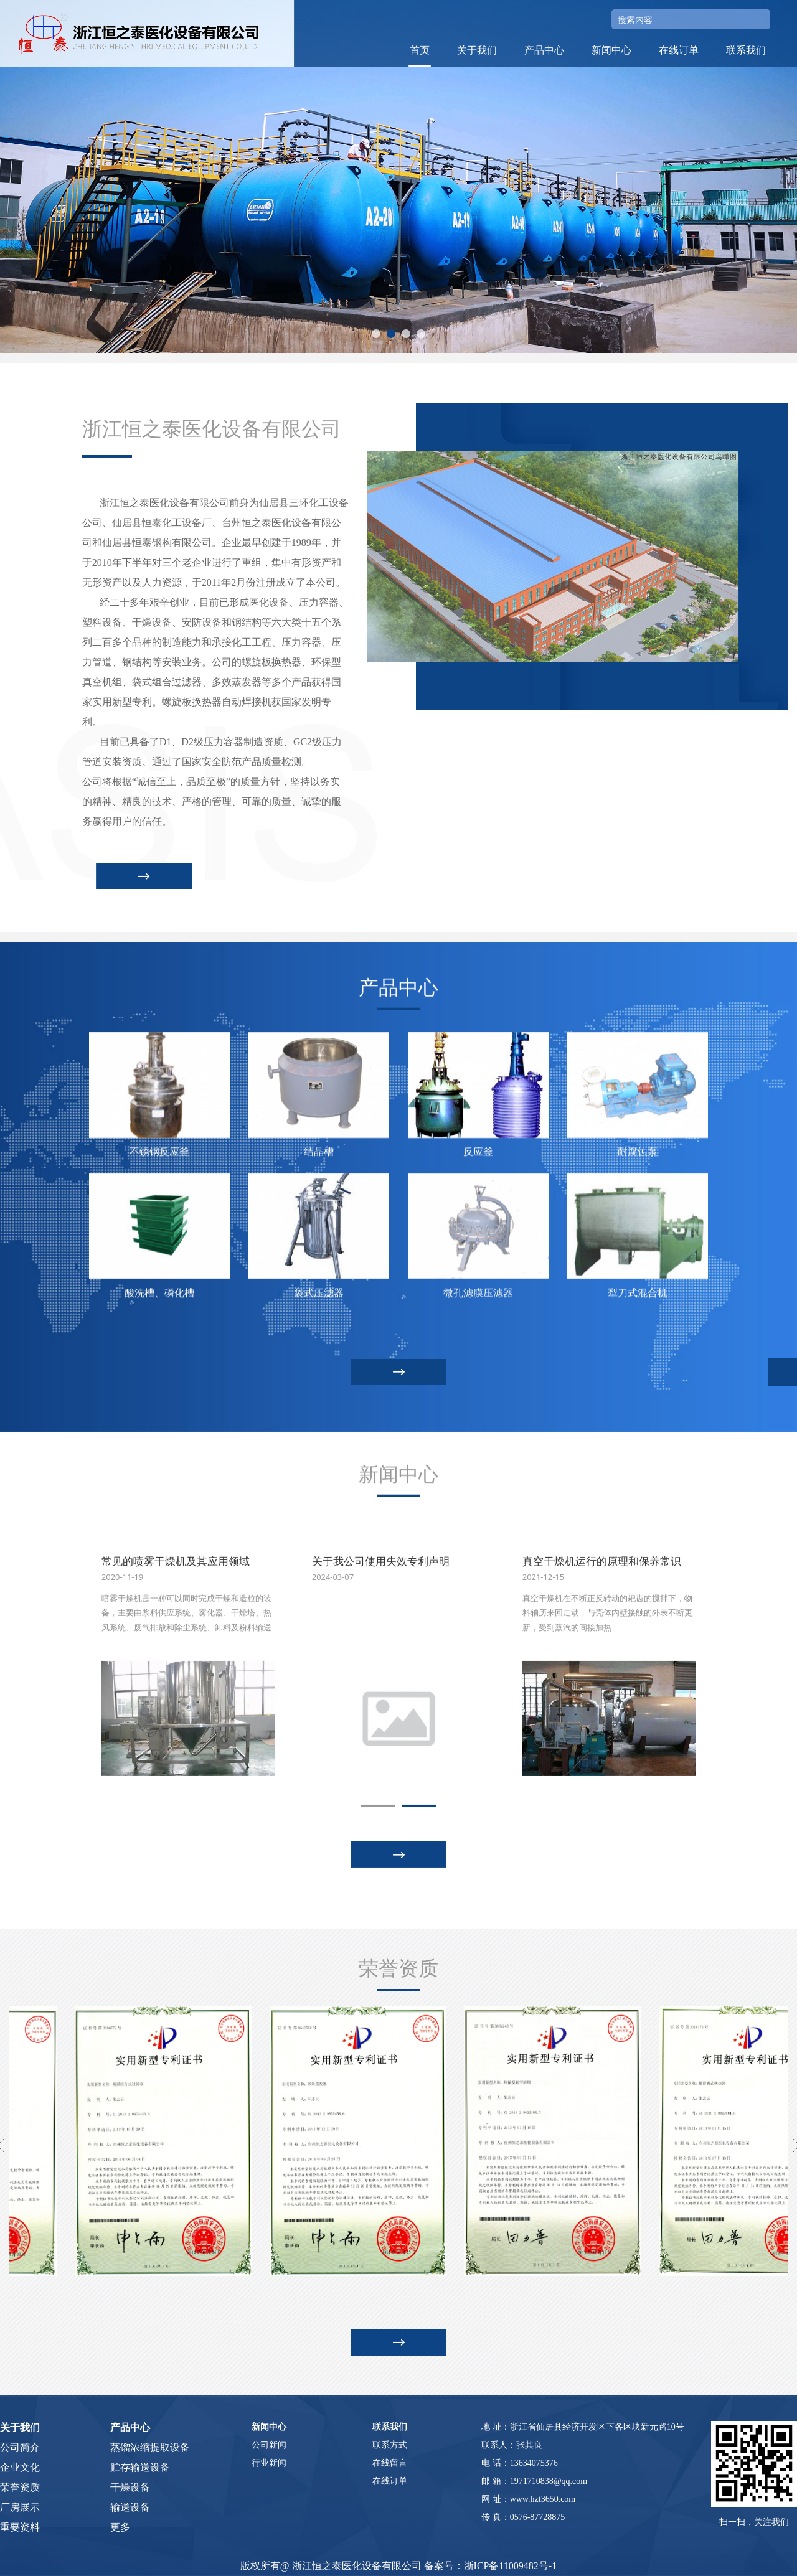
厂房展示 (20, 2507)
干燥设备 (130, 2487)
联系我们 (746, 50)
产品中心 (544, 50)
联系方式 (389, 2445)
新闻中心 (611, 50)
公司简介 (20, 2447)
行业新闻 (269, 2463)
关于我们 (477, 50)
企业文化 (20, 2467)
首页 (420, 50)
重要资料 (20, 2527)
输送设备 (130, 2507)
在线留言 (389, 2463)
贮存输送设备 (140, 2467)
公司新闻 (269, 2445)
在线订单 (679, 50)
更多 (120, 2527)
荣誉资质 (20, 2487)
